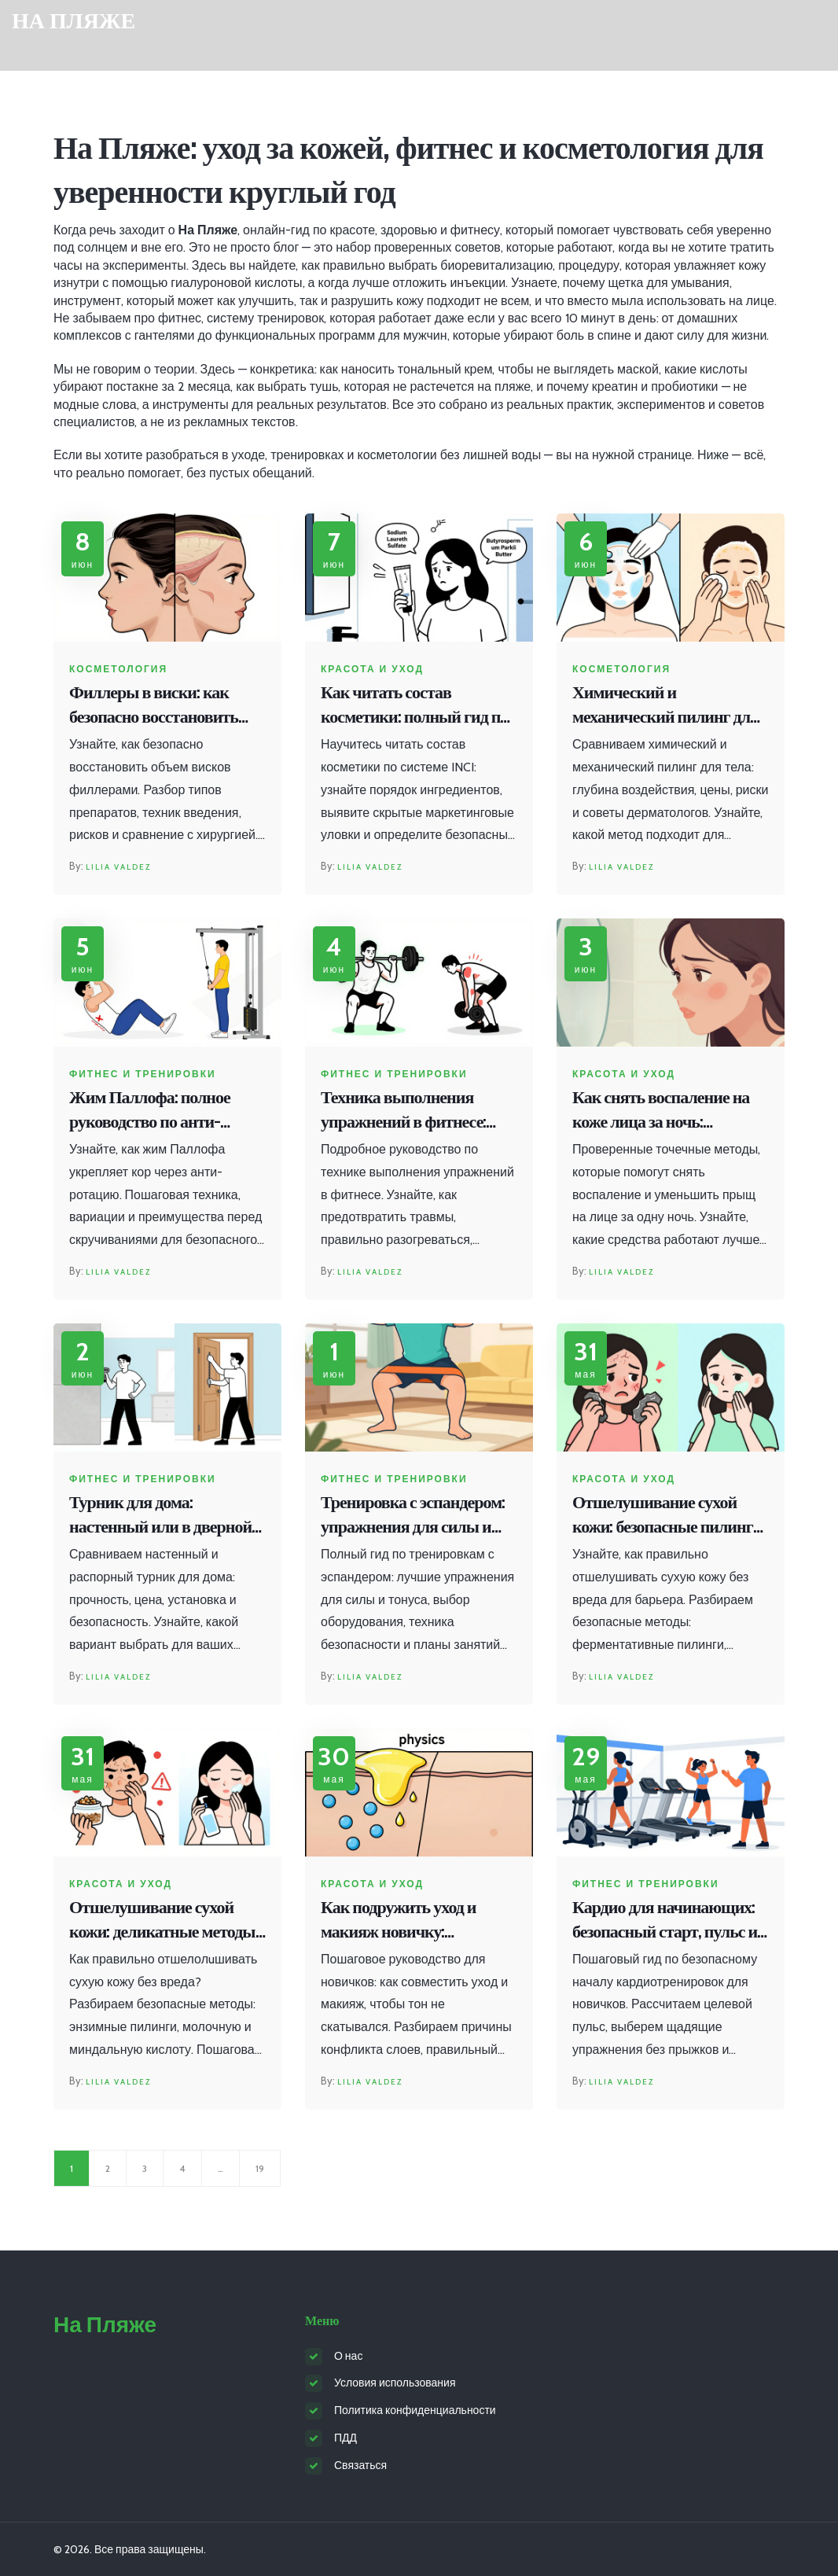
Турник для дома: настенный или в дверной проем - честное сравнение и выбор (163, 1516)
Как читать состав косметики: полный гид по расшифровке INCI (414, 706)
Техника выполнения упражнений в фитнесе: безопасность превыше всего (403, 1111)
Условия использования (395, 2382)
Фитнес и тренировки (142, 1074)
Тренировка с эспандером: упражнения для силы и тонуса (413, 1516)
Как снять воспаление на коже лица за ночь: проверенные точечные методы (660, 1111)
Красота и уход (372, 669)
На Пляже (73, 21)
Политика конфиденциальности (415, 2410)
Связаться (360, 2465)
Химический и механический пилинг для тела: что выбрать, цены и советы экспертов (665, 706)
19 (259, 2168)
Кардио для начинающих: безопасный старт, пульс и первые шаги (664, 1921)
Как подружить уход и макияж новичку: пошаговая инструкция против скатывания (404, 1921)
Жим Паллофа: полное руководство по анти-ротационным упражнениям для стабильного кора (149, 1111)
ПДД (345, 2438)
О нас (348, 2356)
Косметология (118, 669)
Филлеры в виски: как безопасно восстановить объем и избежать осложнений (153, 706)
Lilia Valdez (118, 867)
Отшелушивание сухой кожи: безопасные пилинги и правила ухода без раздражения (667, 1516)
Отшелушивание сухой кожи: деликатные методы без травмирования (162, 1921)
